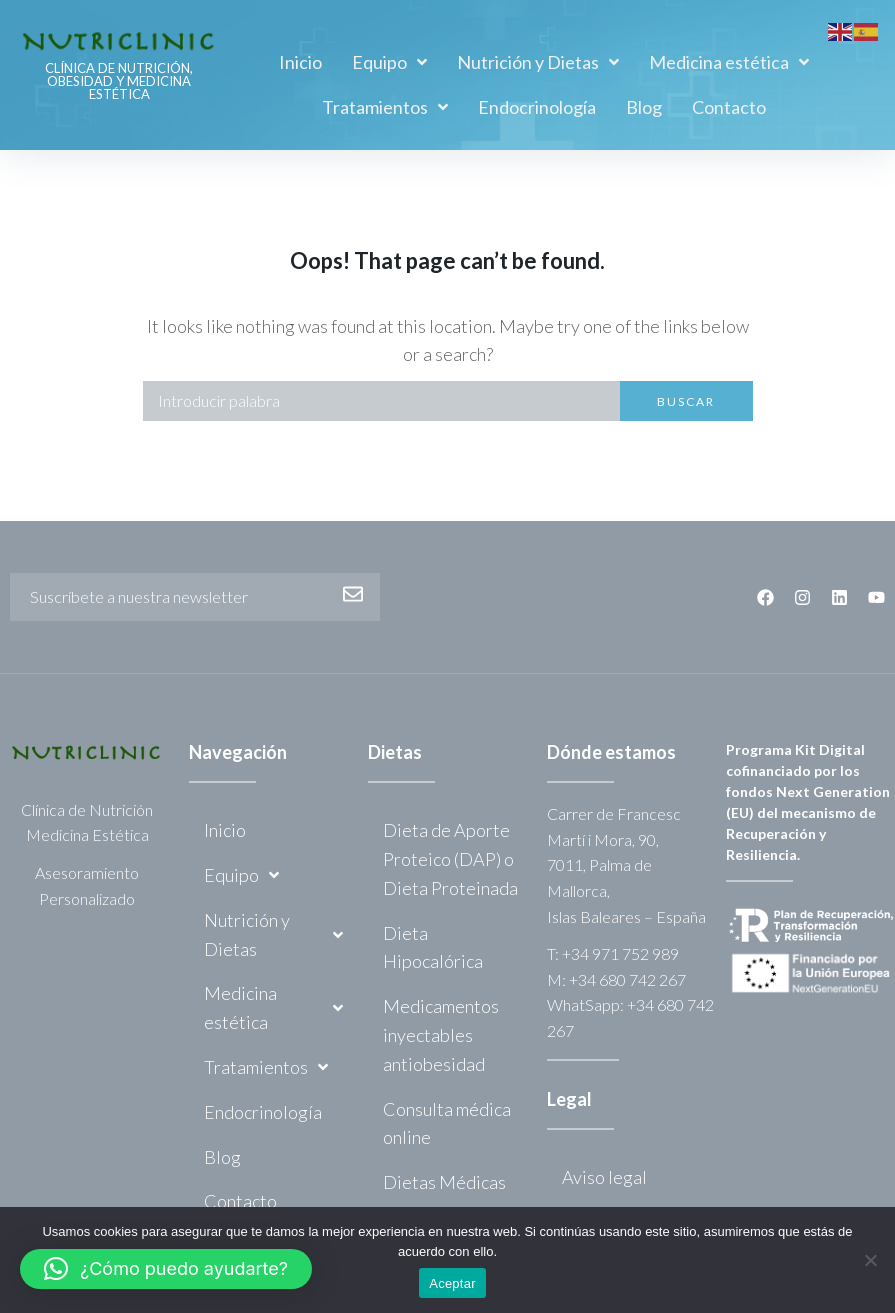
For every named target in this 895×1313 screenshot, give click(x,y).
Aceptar (452, 1283)
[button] (166, 1269)
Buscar (686, 401)
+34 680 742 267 (627, 979)
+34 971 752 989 (620, 953)
